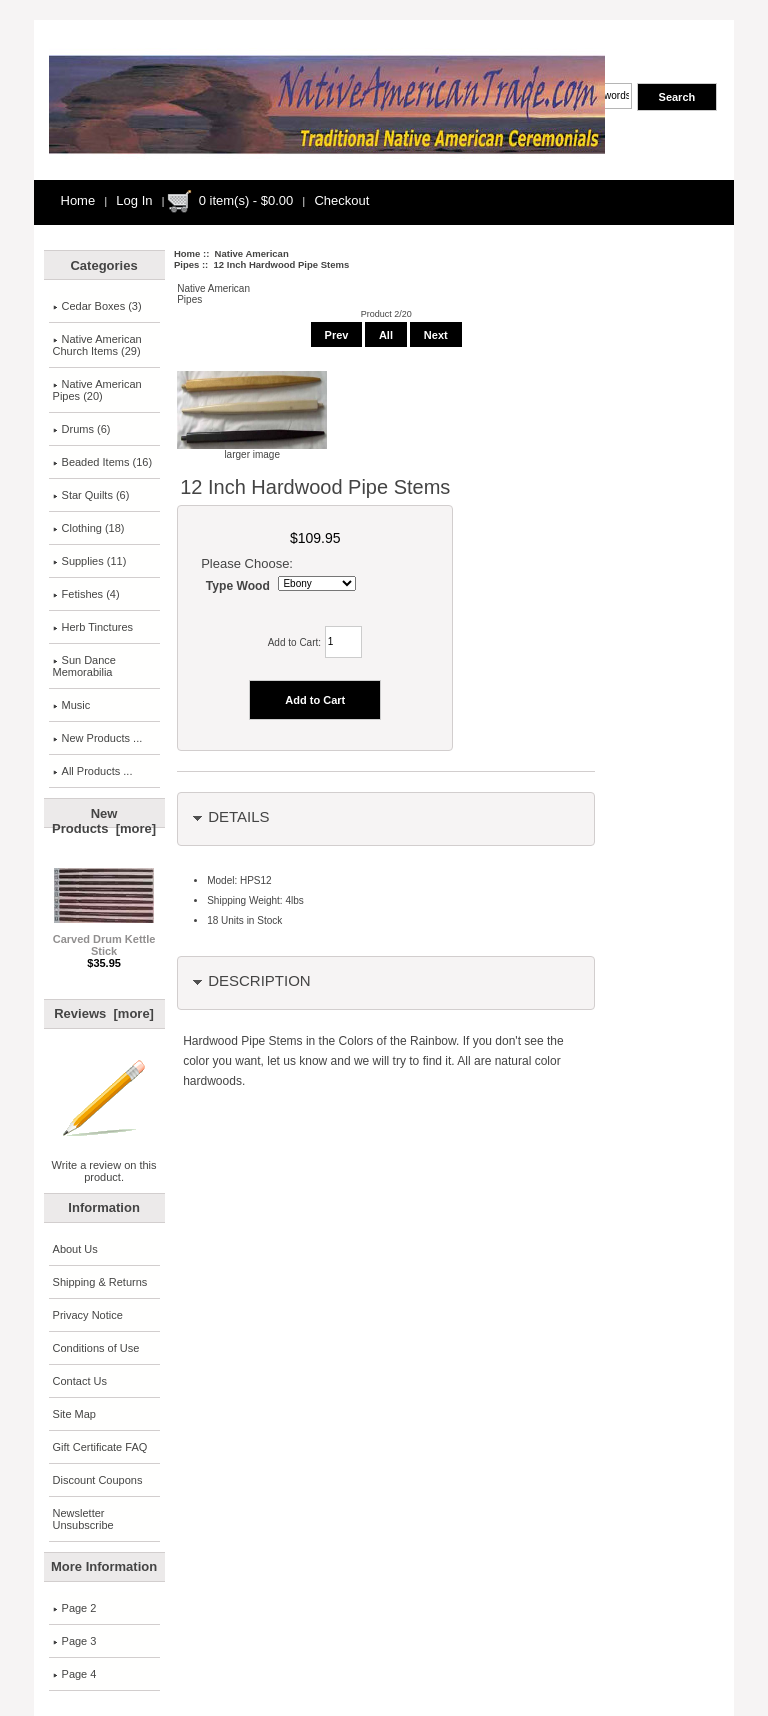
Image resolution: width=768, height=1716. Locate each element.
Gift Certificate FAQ (100, 1447)
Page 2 (75, 1608)
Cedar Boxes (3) (97, 306)
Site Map (74, 1414)
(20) (97, 390)
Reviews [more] (104, 1013)
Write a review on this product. (104, 1166)
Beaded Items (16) (103, 462)
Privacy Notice (88, 1315)
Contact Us (80, 1381)
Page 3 (75, 1641)
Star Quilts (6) (91, 495)
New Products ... (98, 738)
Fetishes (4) (86, 594)
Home (78, 200)
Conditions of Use (96, 1348)
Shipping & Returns (100, 1282)
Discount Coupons (98, 1480)
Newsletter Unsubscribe (83, 1519)
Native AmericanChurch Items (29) (97, 345)
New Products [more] (104, 821)
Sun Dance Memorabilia (84, 666)
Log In (134, 200)
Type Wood (238, 586)
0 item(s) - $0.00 (246, 200)
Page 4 (75, 1674)
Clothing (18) (89, 528)
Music (72, 705)
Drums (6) (82, 429)
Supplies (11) (90, 561)
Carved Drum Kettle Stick (104, 940)
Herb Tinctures (93, 627)
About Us (75, 1249)
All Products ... (93, 771)
